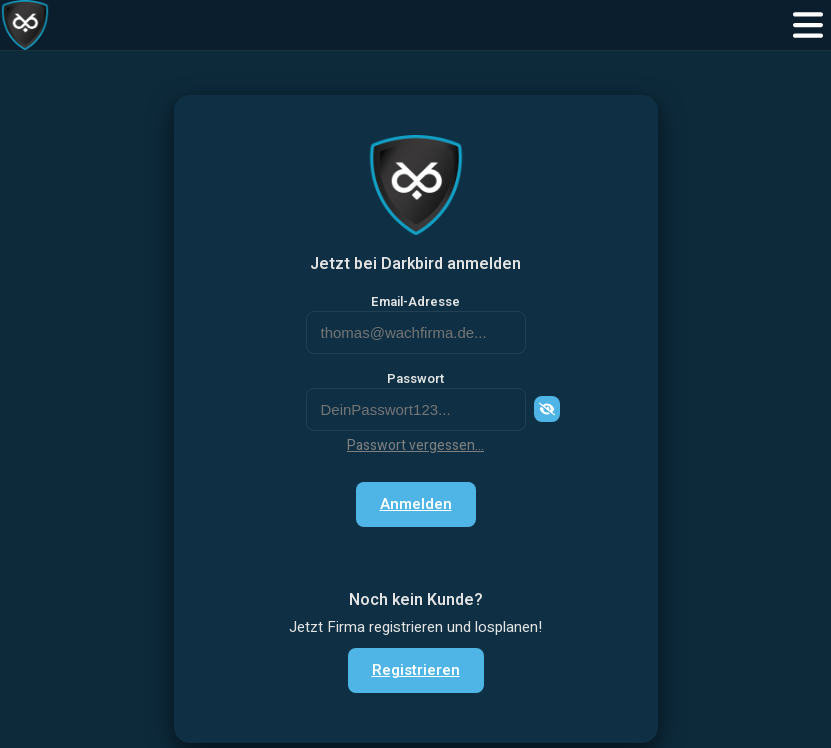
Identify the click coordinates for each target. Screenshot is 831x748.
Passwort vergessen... (415, 446)
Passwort (415, 379)
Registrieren (416, 670)
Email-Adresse (415, 302)
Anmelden (416, 504)
